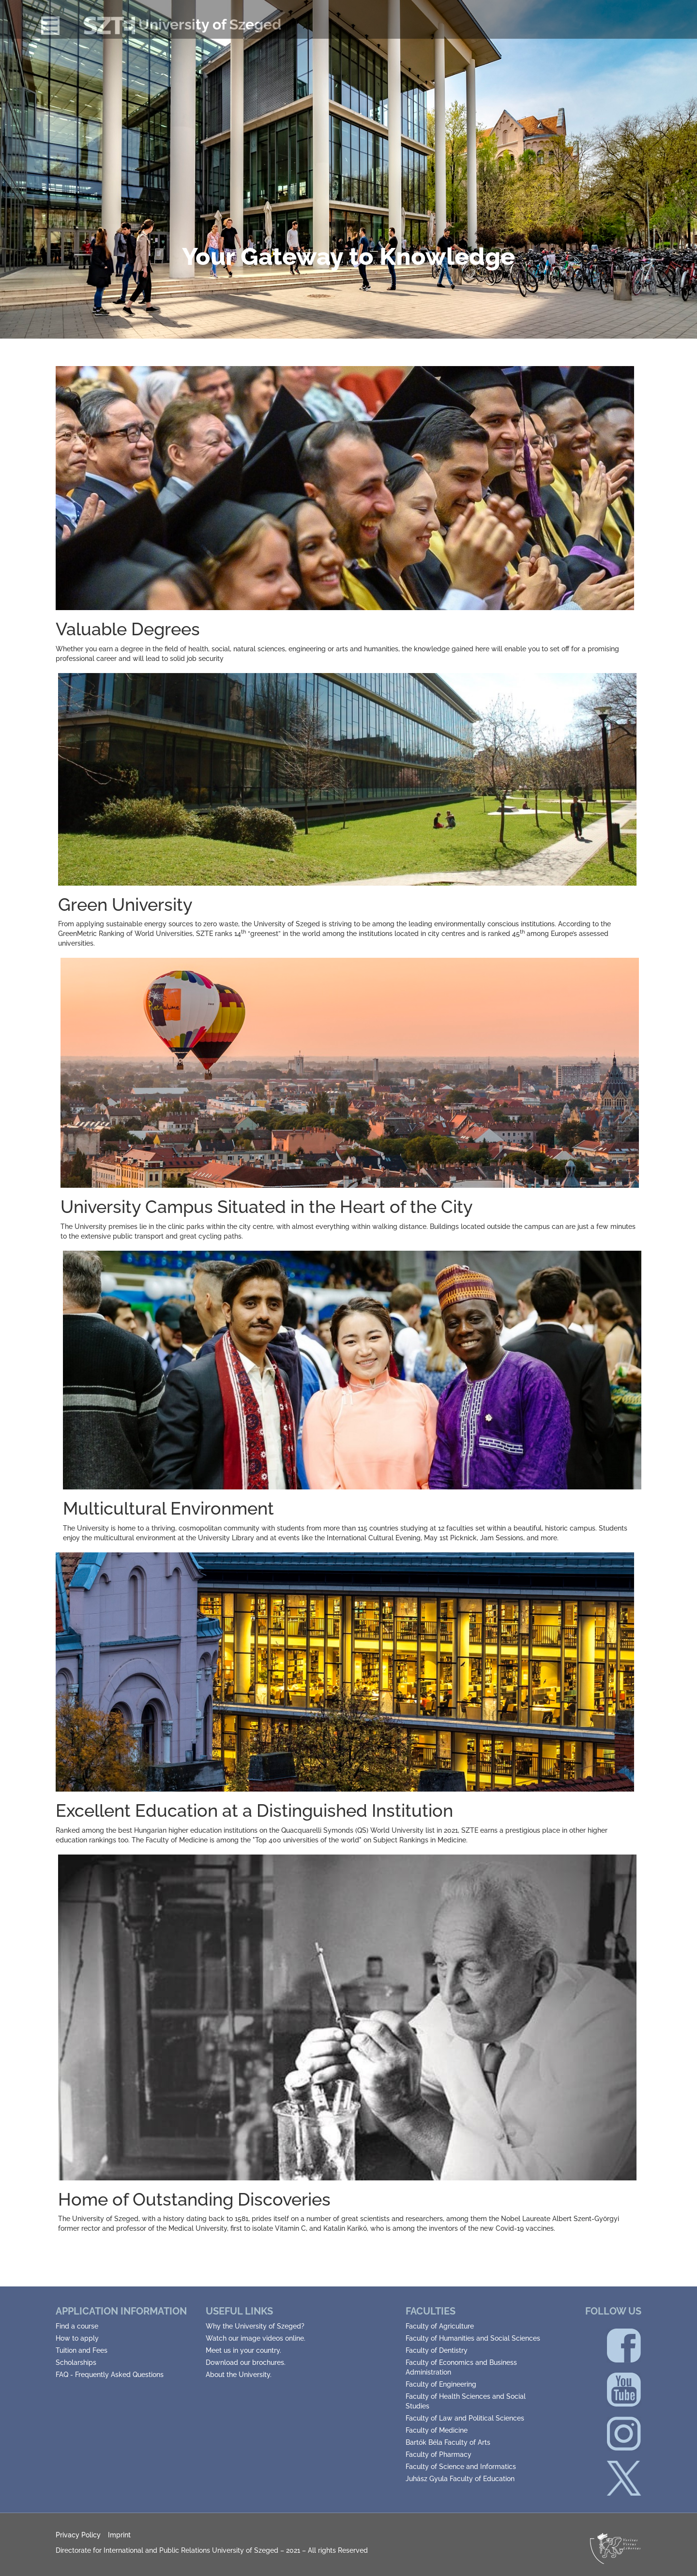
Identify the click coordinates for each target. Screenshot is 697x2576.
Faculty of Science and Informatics (461, 2466)
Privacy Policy (78, 2535)
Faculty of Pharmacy (438, 2454)
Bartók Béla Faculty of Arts (448, 2442)
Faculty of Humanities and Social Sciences (473, 2338)
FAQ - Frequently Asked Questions (110, 2374)
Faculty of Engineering (441, 2384)
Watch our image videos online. (255, 2338)
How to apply (77, 2338)
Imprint (119, 2535)
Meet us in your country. (243, 2350)
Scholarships (76, 2362)
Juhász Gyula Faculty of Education (460, 2479)
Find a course (77, 2326)
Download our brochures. (246, 2362)
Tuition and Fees (81, 2350)
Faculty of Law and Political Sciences (465, 2418)
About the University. (239, 2374)
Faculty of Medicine (437, 2430)
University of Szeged (181, 24)
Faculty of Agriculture (440, 2326)
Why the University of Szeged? (255, 2326)
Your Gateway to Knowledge (348, 256)
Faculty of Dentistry (437, 2350)
